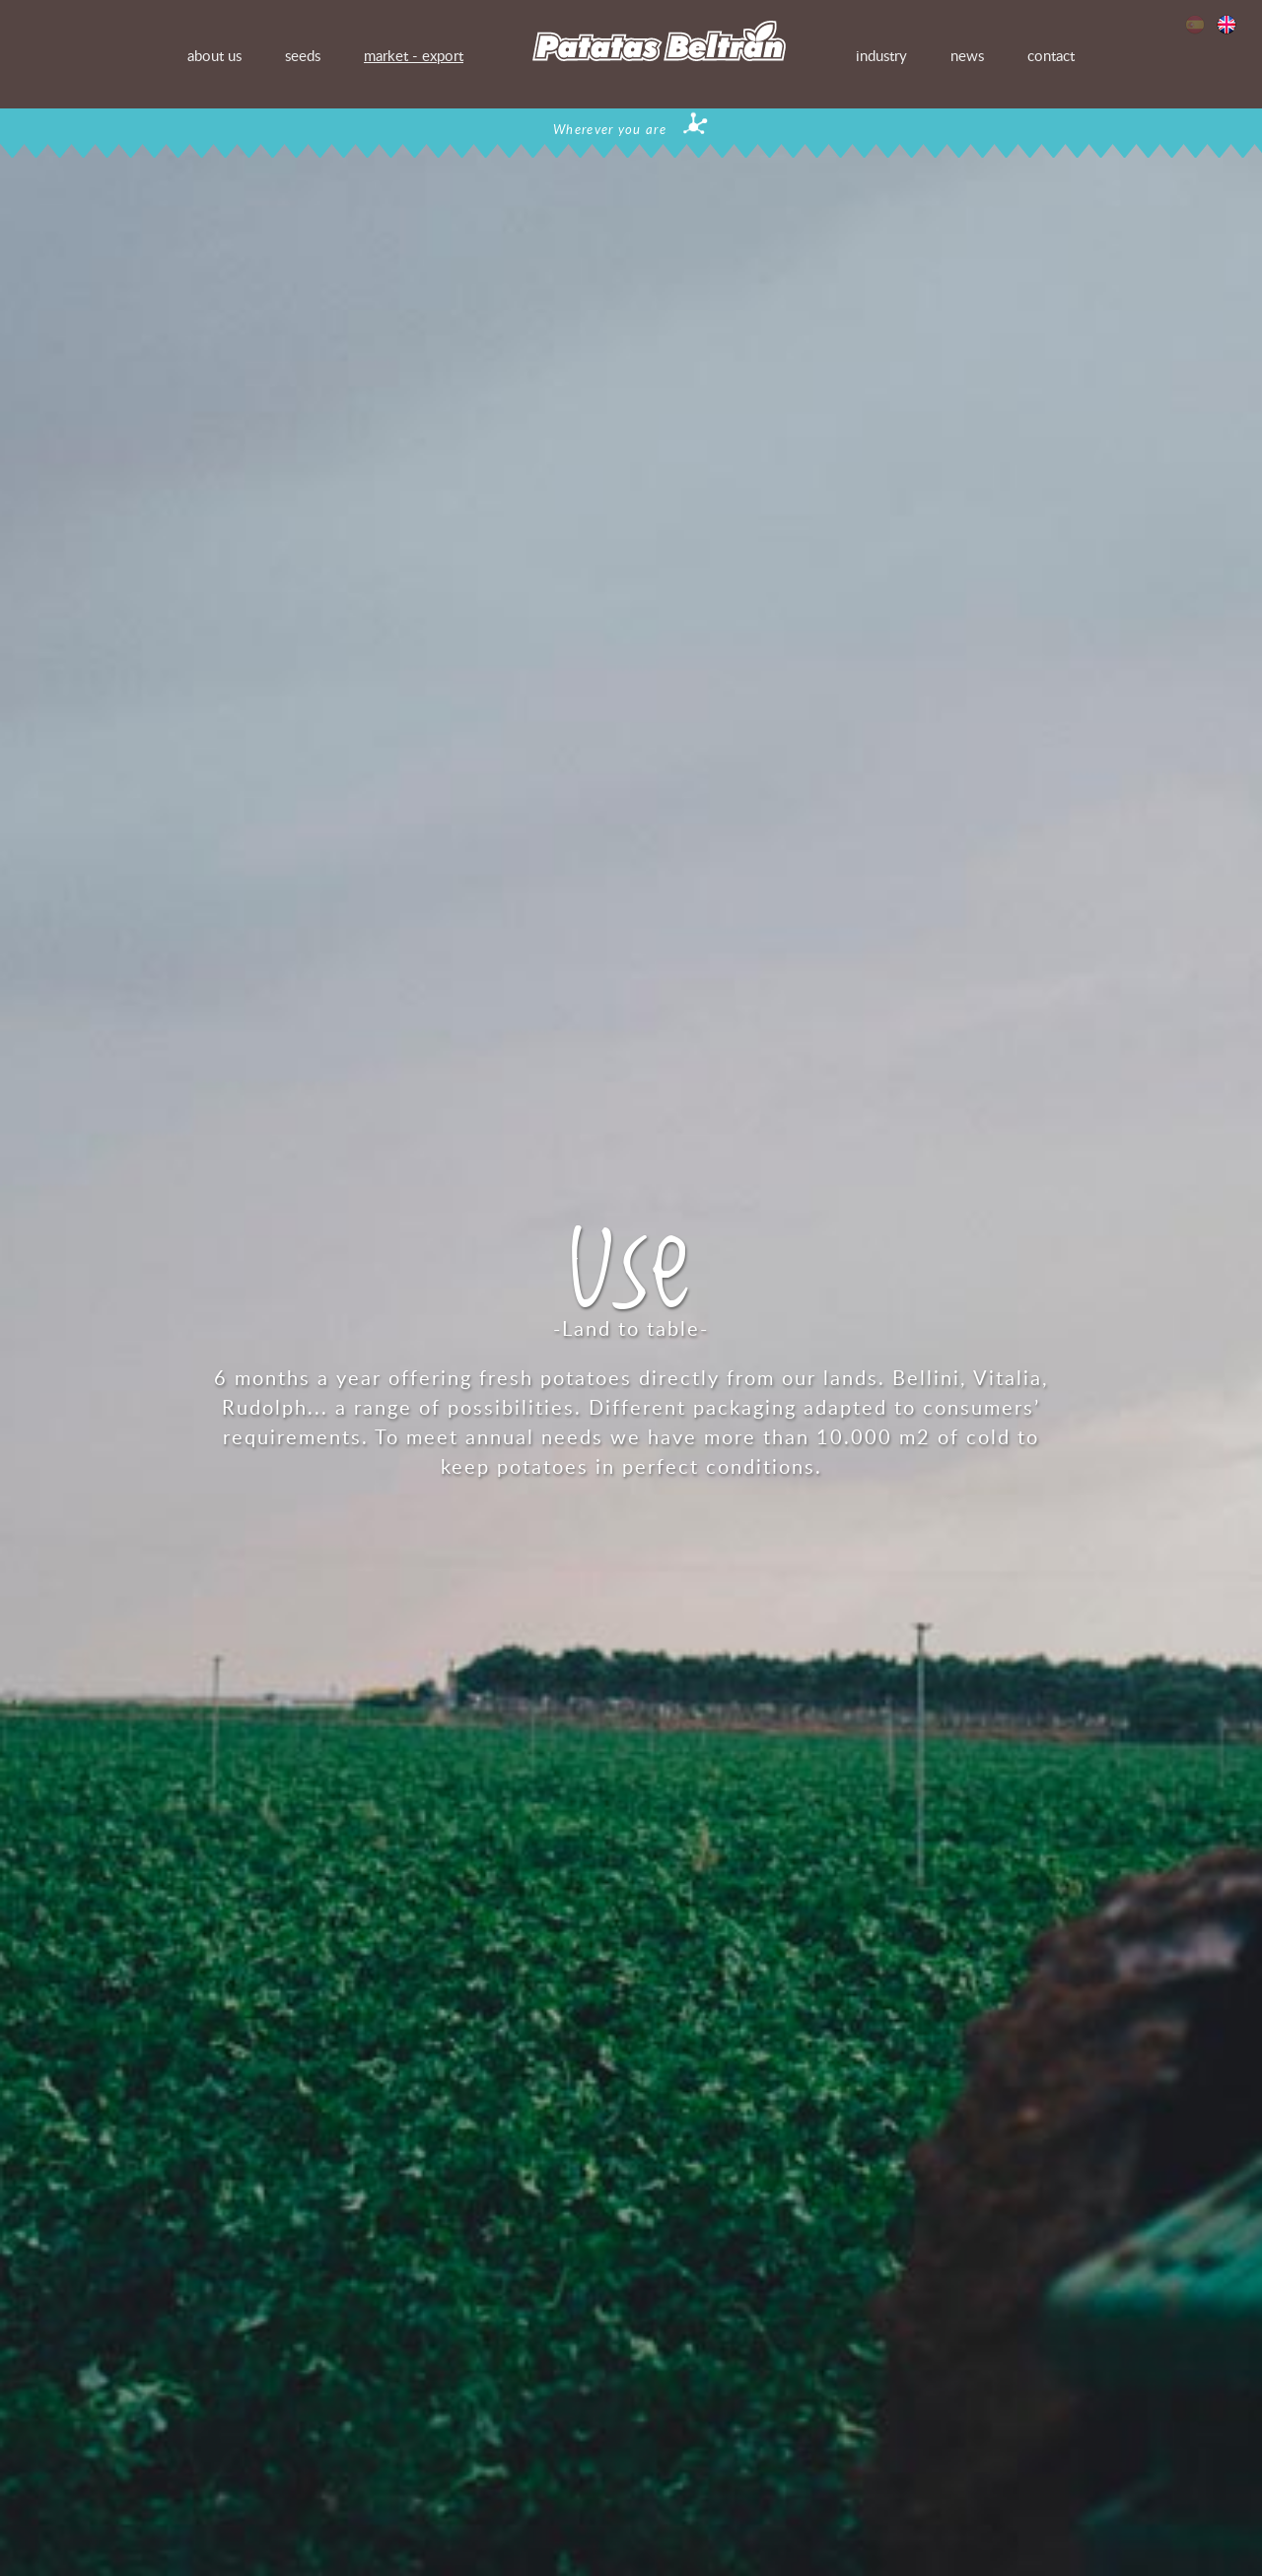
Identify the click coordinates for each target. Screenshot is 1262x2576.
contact (1051, 55)
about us (214, 55)
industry (881, 55)
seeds (302, 55)
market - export (413, 55)
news (967, 55)
